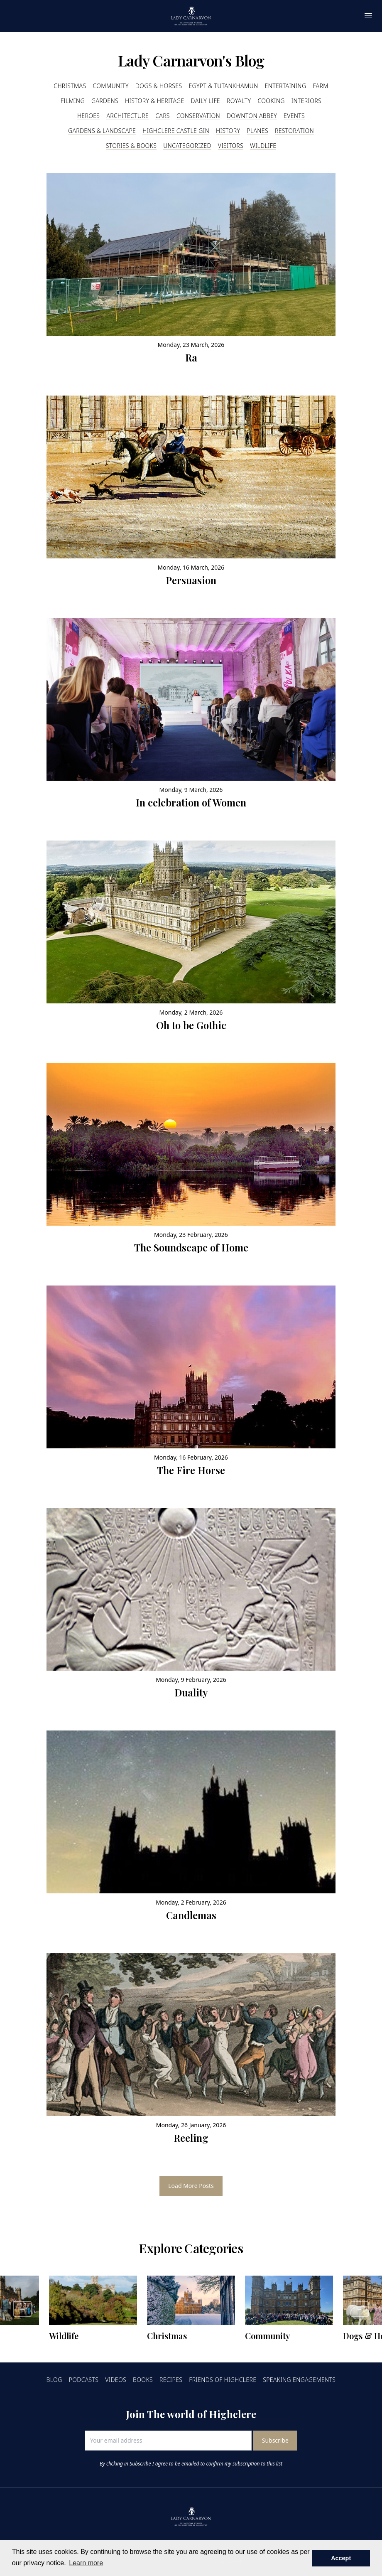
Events (294, 116)
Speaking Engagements (299, 2380)
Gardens (104, 101)
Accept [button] (341, 2558)
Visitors (230, 146)
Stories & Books (131, 146)
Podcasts (84, 2380)
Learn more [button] (86, 2562)
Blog (54, 2380)
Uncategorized (187, 146)
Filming (73, 101)
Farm (320, 86)
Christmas (70, 86)
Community (110, 86)
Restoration (294, 131)
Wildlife (263, 146)
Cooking (270, 101)
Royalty (239, 101)
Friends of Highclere (222, 2380)
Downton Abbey (252, 116)
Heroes (88, 116)
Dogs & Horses (158, 86)
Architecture (127, 116)
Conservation (198, 116)
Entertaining (285, 86)
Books (143, 2380)
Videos (115, 2380)
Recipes (170, 2380)
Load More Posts (191, 2186)
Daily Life (205, 101)
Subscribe (275, 2440)
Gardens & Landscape (102, 131)
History (228, 131)
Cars (162, 116)
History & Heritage (154, 101)
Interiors (306, 101)
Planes (257, 131)
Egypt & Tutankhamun (223, 86)
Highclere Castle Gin (175, 131)
